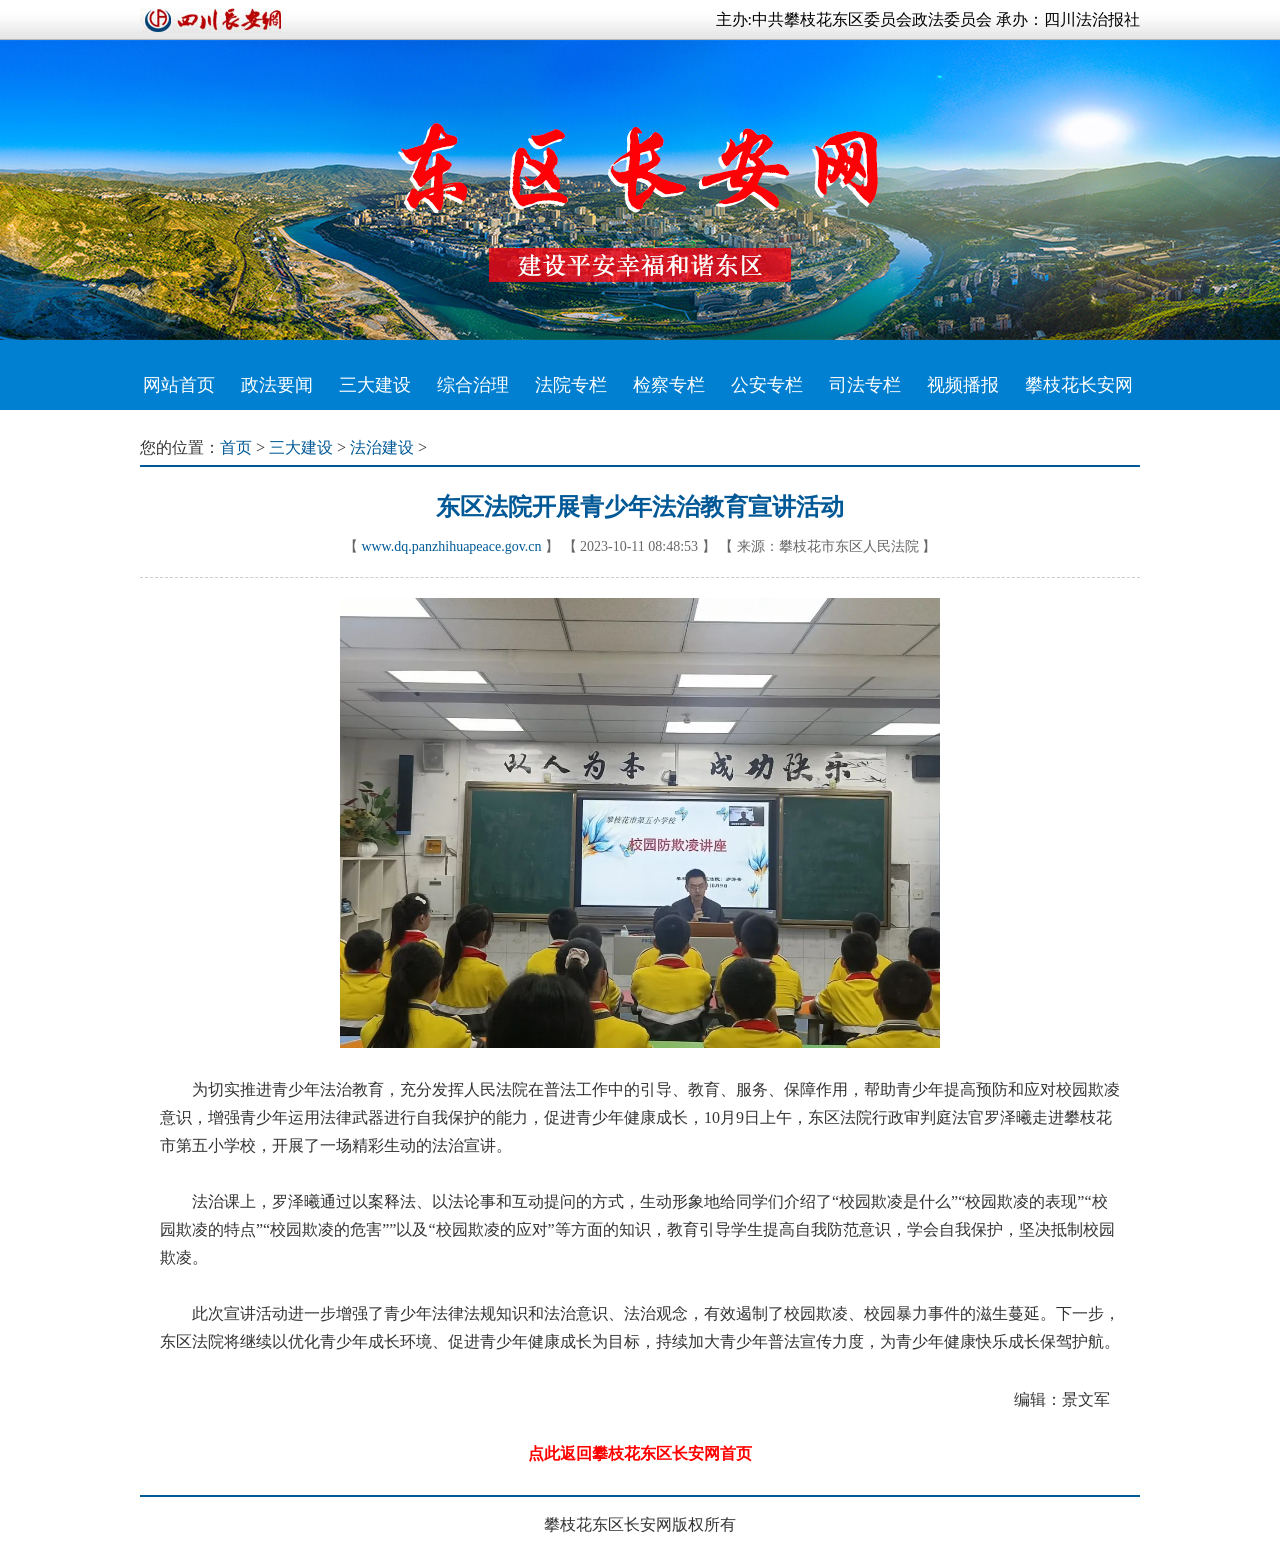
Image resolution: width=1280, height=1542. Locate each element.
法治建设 (382, 447)
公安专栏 (767, 385)
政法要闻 (277, 385)
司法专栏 (865, 385)
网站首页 (179, 385)
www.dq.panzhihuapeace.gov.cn (451, 546)
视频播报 (963, 385)
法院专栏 (571, 385)
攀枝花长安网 (1079, 385)
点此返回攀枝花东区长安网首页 (640, 1453)
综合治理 (473, 385)
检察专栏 (669, 385)
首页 (236, 447)
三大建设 (375, 385)
